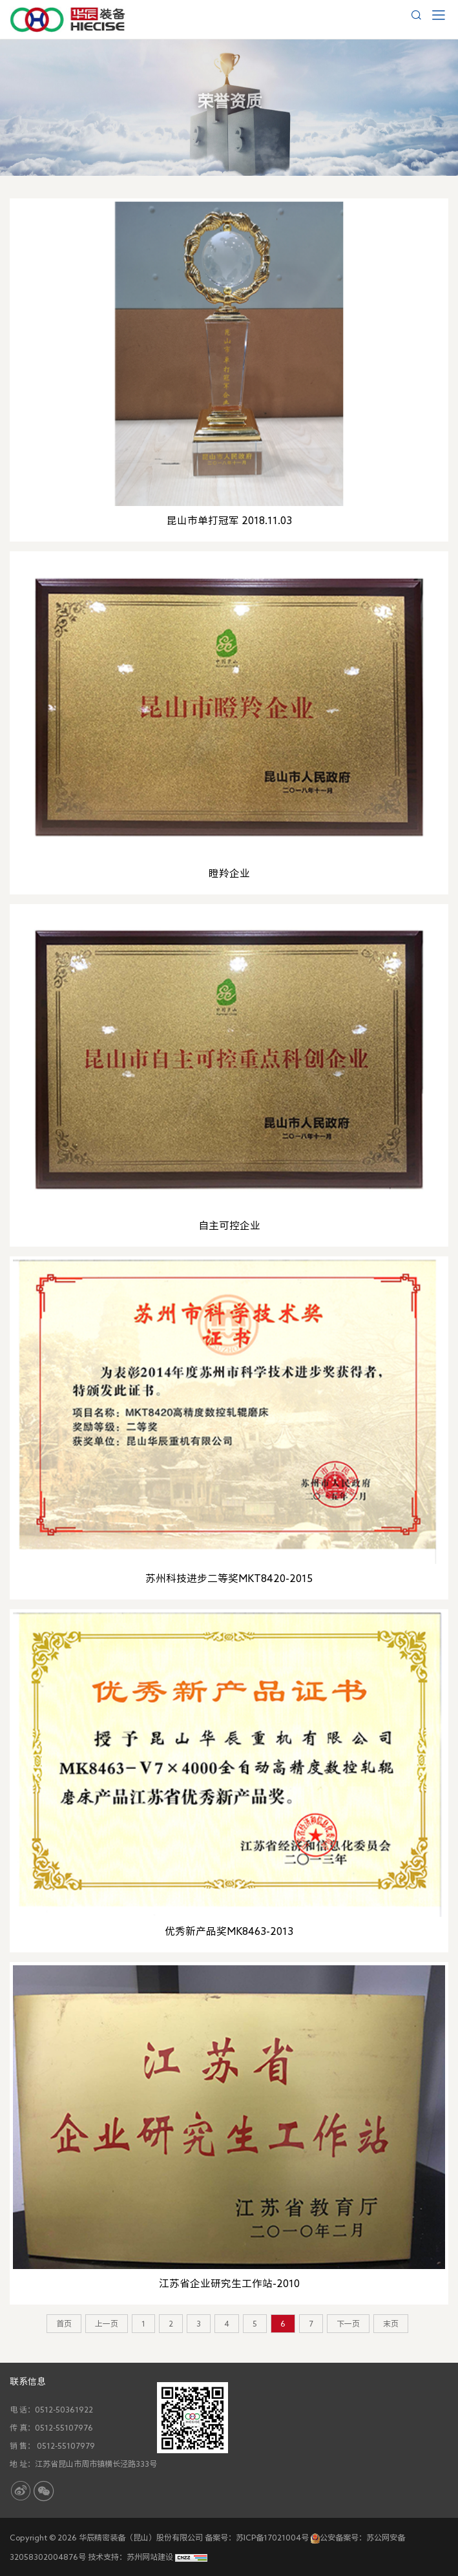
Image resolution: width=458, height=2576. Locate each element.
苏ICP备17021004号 (272, 2537)
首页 (64, 2323)
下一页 (348, 2323)
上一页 (106, 2323)
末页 (391, 2323)
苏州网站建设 (150, 2556)
